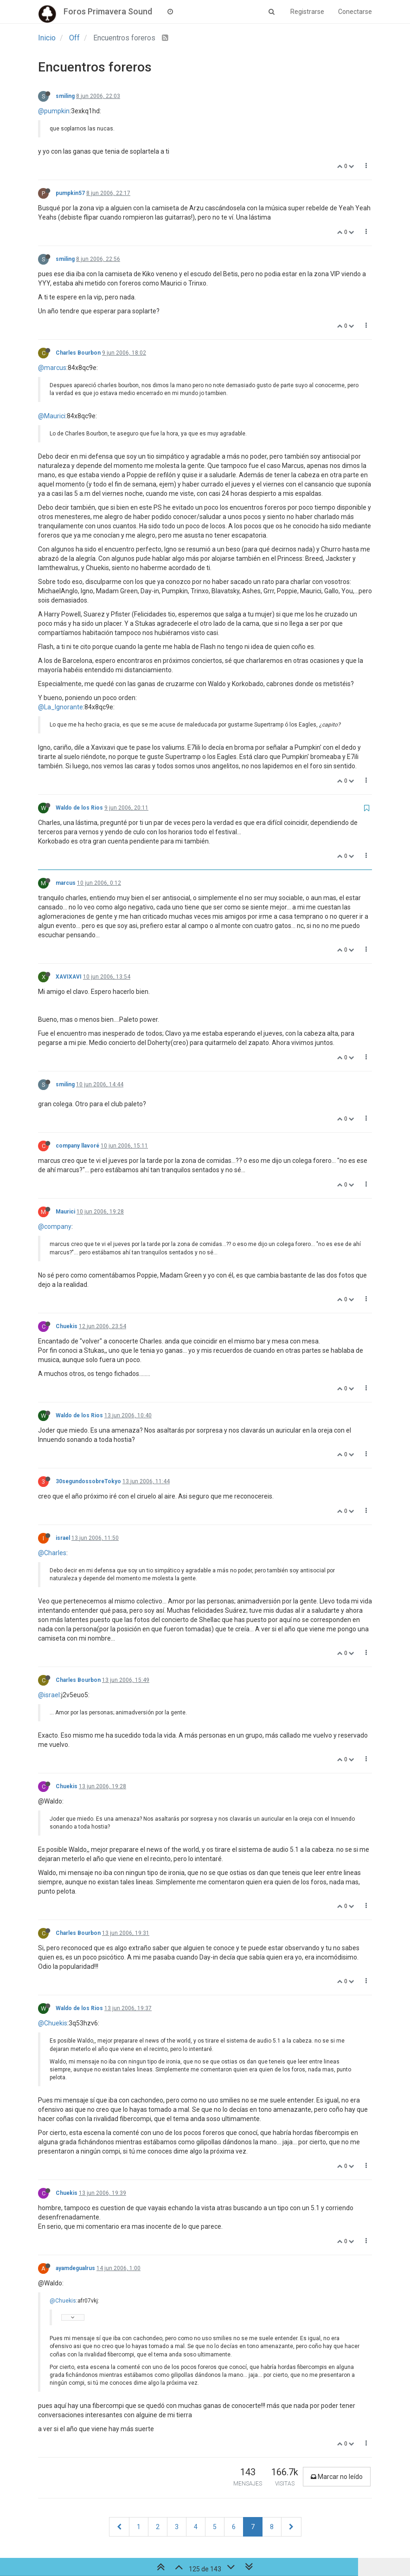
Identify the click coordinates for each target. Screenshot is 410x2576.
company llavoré (77, 1145)
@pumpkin (54, 111)
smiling (65, 96)
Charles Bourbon (78, 353)
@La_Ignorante (60, 707)
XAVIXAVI (69, 976)
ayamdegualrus (75, 2268)
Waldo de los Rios (79, 808)
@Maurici (51, 416)
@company (54, 1226)
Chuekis (66, 1326)
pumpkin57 (70, 193)
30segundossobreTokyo (88, 1481)
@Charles (52, 1553)
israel (63, 1538)
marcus (66, 883)
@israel (49, 1695)
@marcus (52, 367)
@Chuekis (52, 2023)
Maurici (65, 1211)
